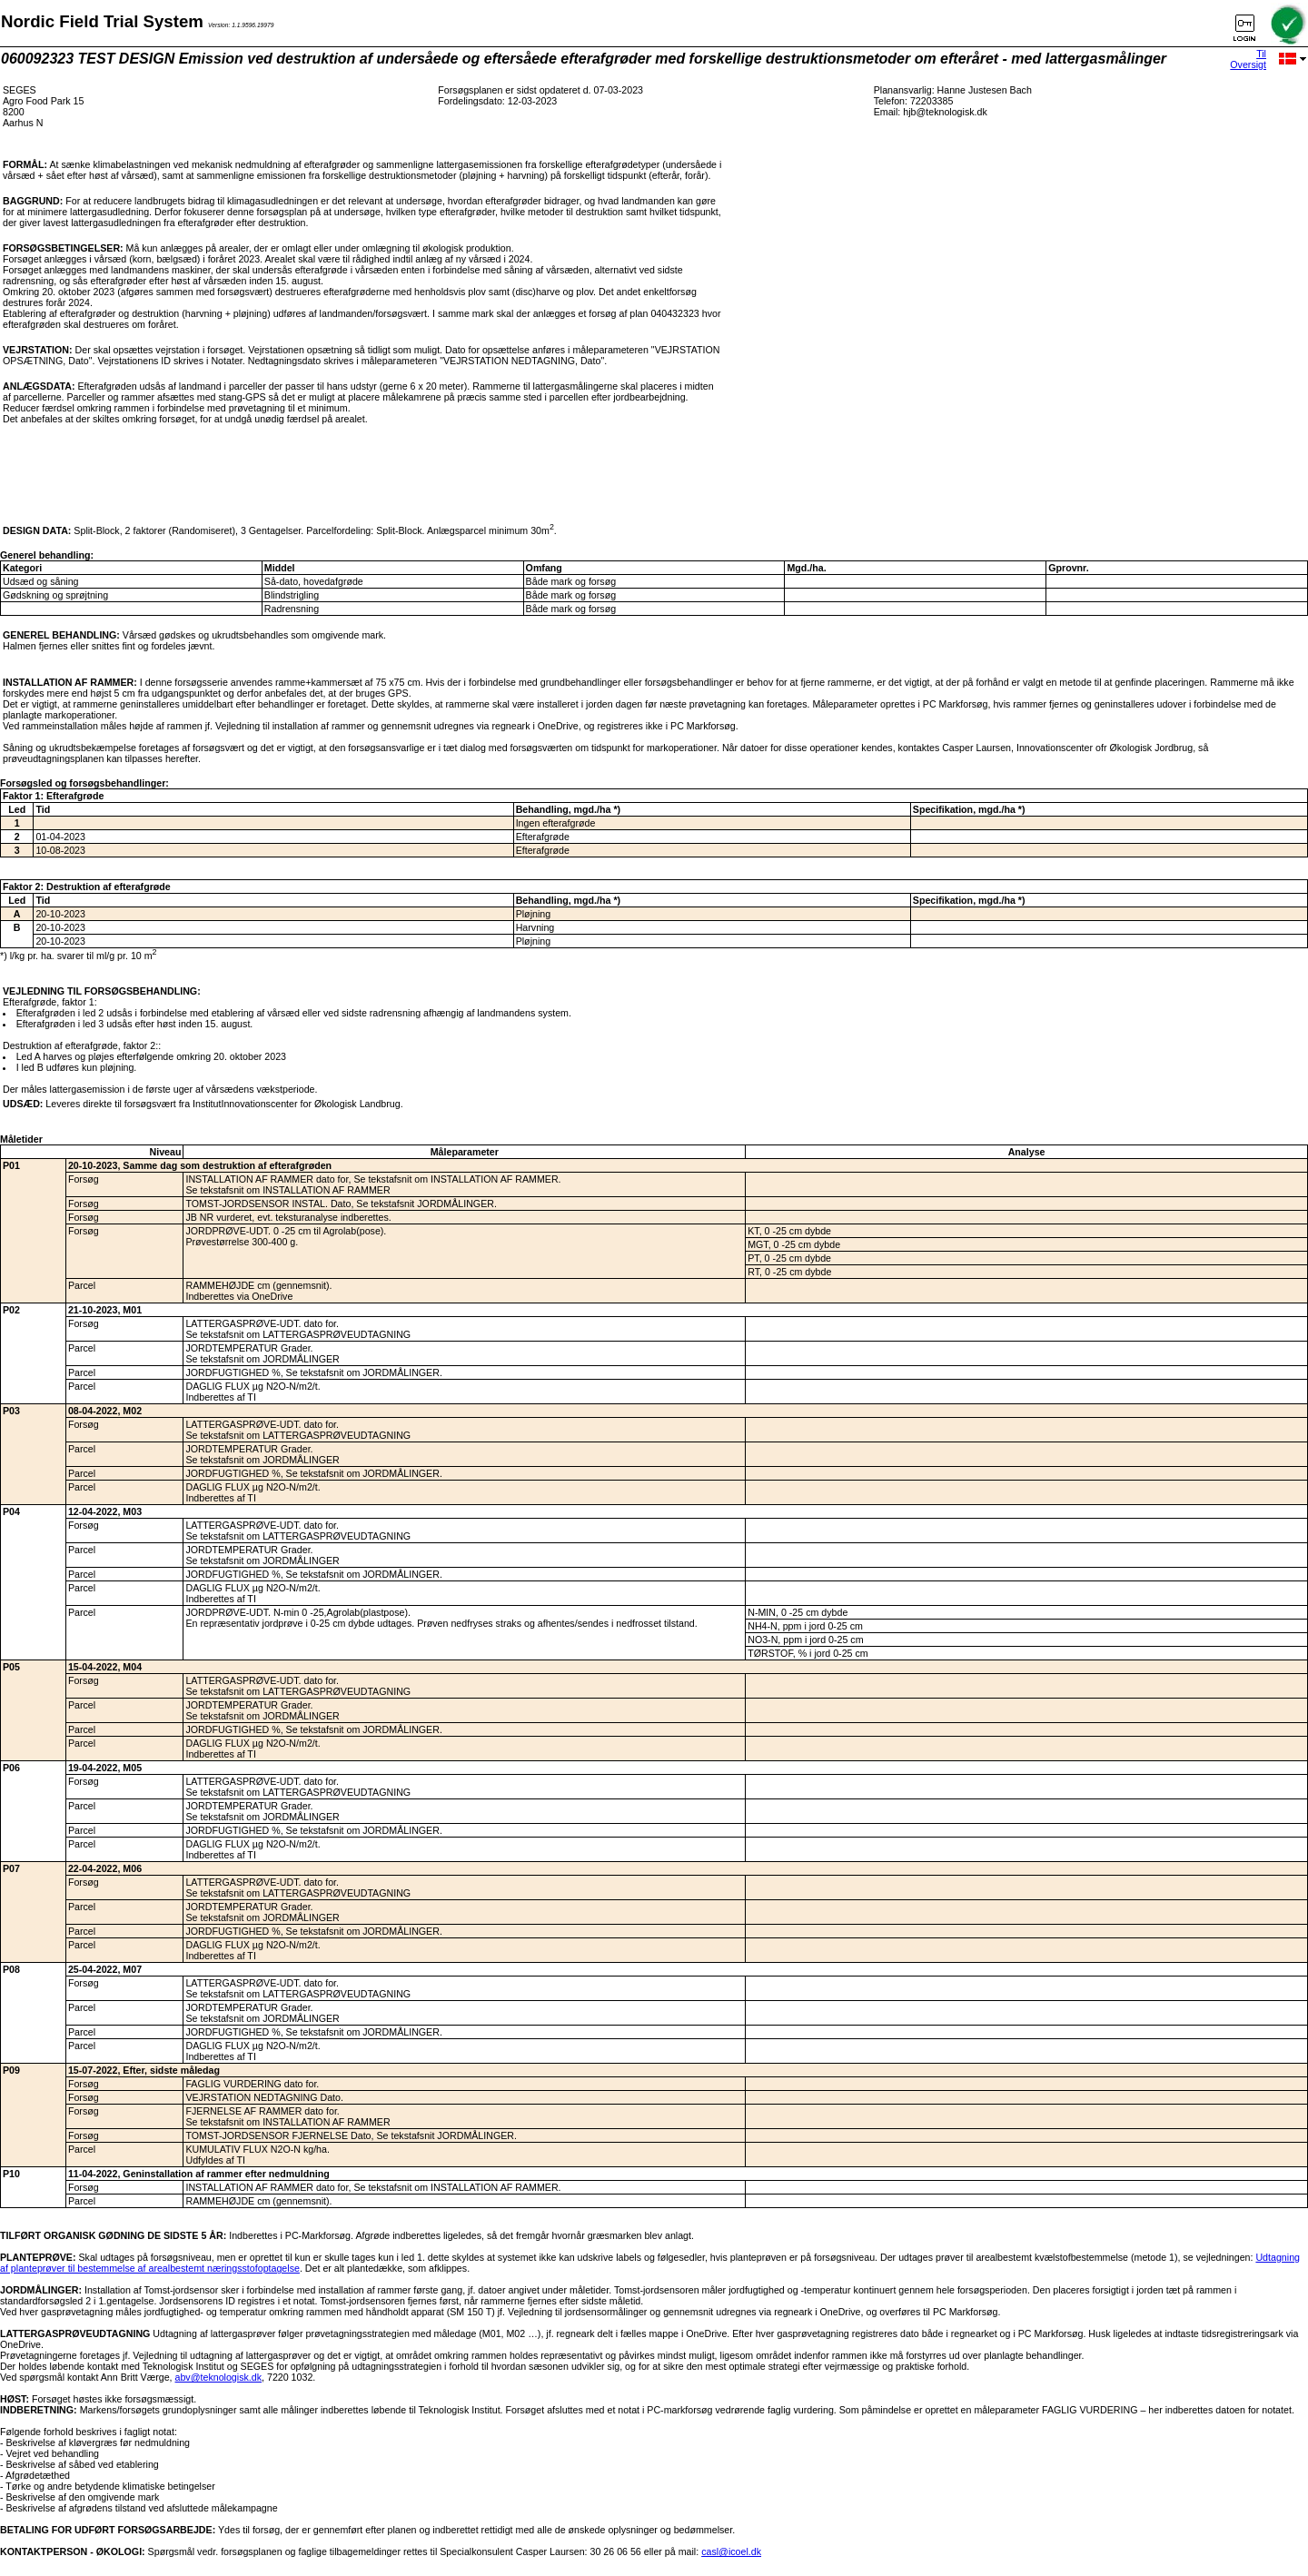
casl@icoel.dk (731, 2551)
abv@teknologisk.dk (219, 2377)
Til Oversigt (1248, 59)
